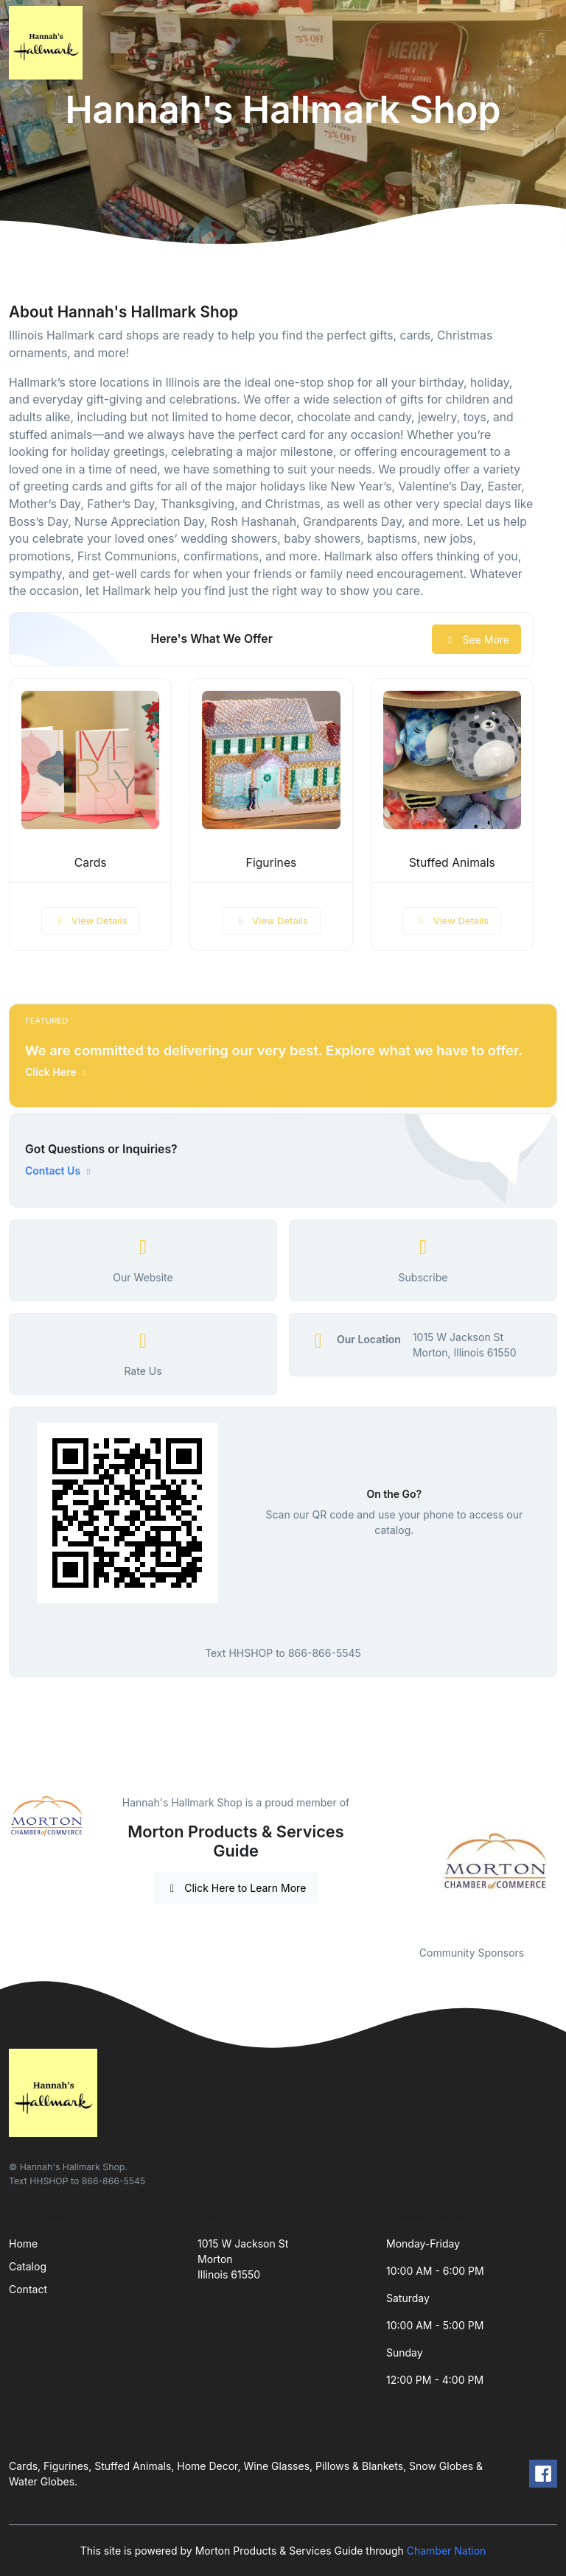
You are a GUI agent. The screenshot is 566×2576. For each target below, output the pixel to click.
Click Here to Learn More (236, 1888)
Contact (28, 2289)
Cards (90, 863)
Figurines (271, 863)
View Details (90, 920)
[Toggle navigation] (543, 42)
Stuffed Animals (452, 863)
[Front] (48, 43)
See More (476, 639)
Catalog (27, 2266)
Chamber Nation (446, 2550)
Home (23, 2243)
